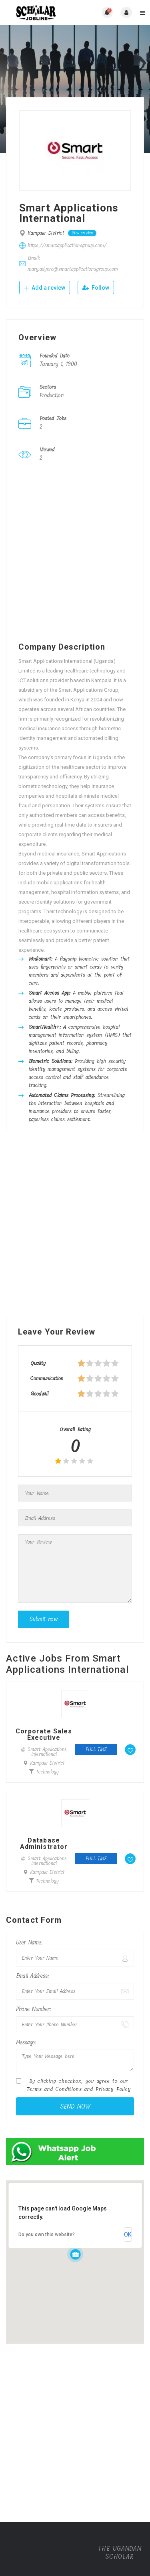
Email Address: (32, 1976)
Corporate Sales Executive (44, 1734)
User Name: (29, 1942)
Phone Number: (33, 2009)
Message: (26, 2042)
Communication (47, 1378)
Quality (38, 1363)
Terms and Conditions (54, 2089)
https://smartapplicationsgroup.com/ (67, 245)
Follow (95, 287)
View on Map (82, 233)
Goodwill (39, 1394)
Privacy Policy (113, 2089)
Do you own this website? (46, 2234)
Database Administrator (44, 1843)
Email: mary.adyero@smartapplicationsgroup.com (73, 263)
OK (127, 2234)
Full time (96, 1749)
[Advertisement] (75, 554)
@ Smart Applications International (44, 1752)
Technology (47, 1771)
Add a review (44, 287)
